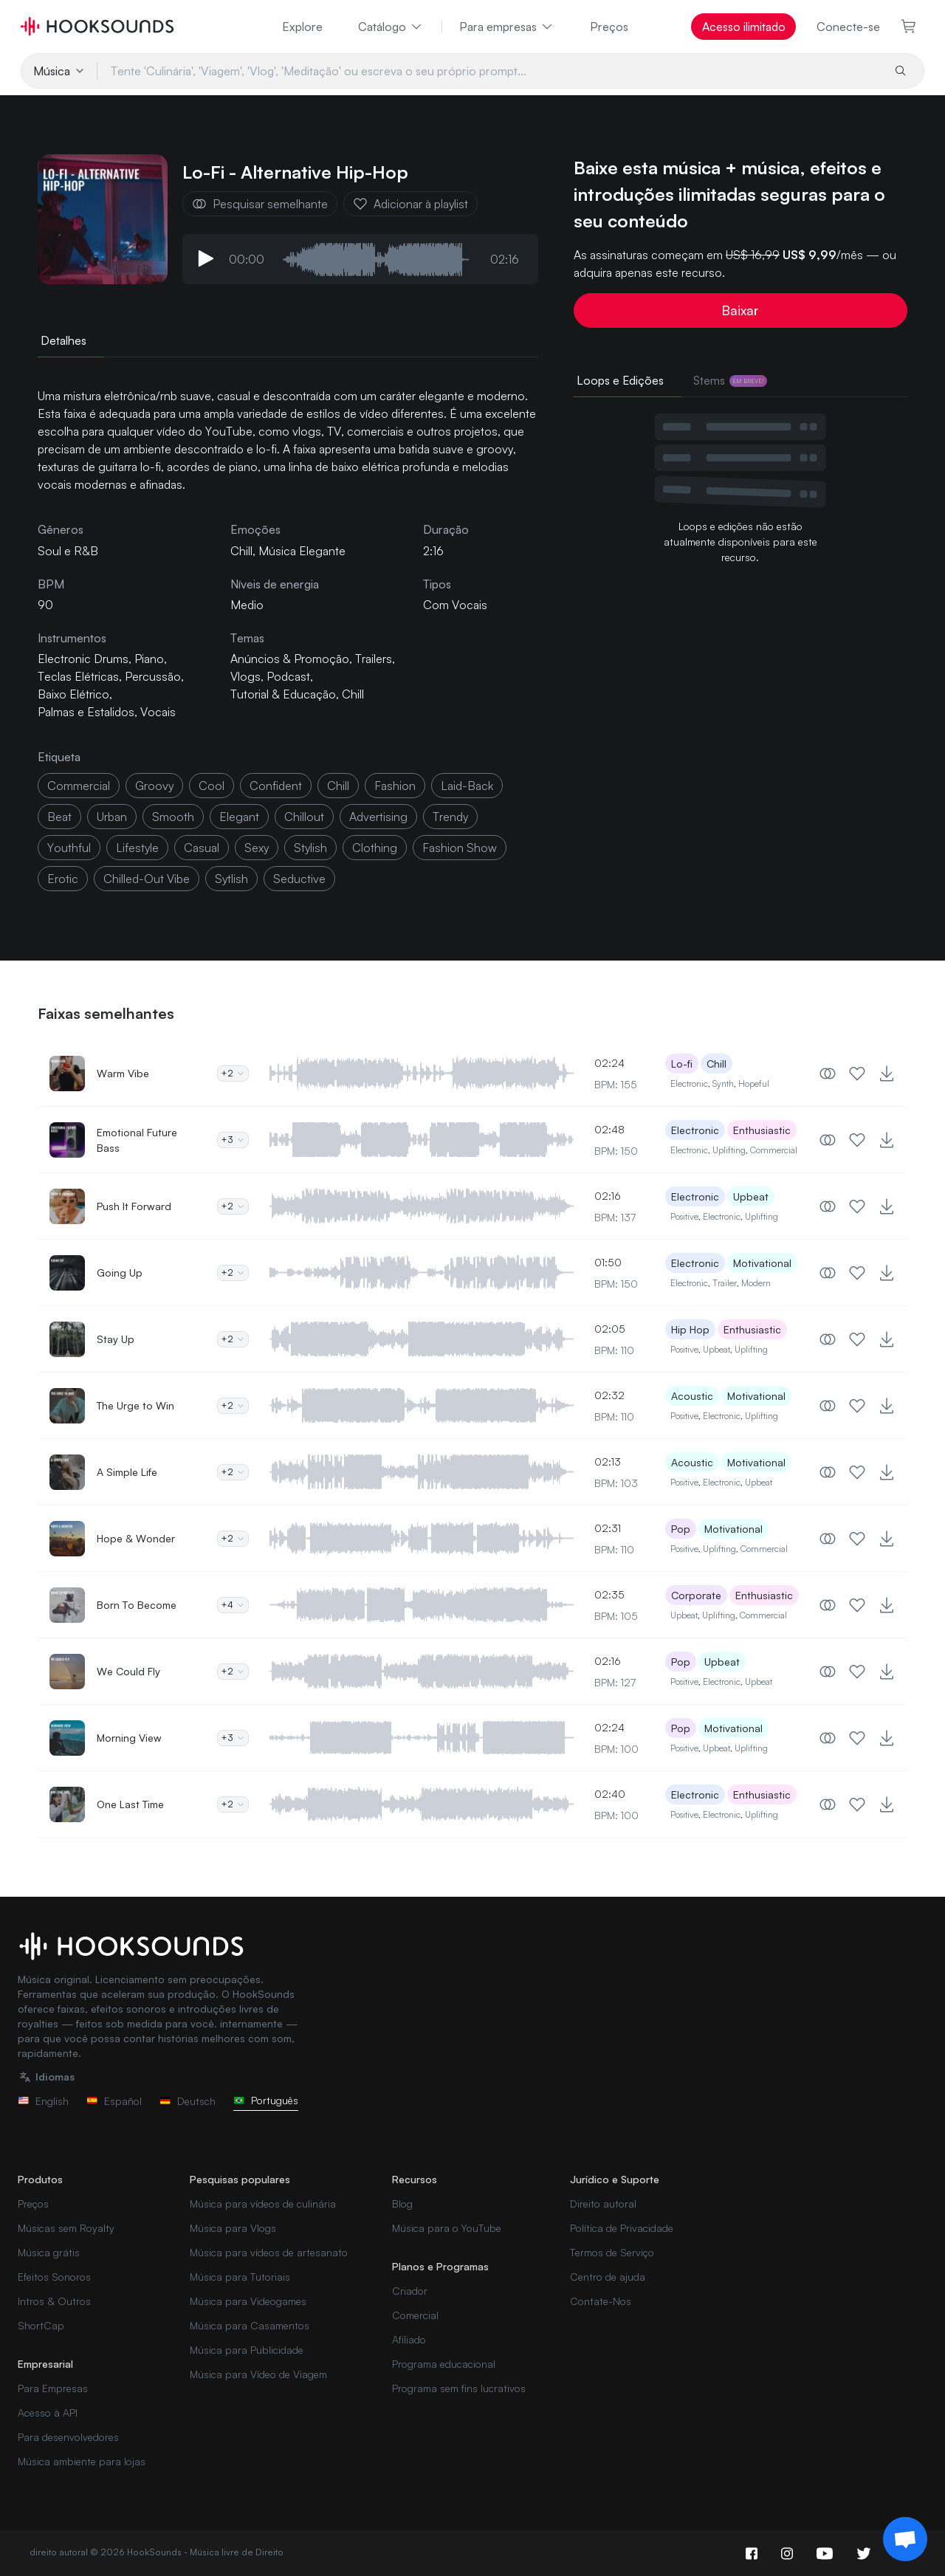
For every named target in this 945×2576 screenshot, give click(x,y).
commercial (78, 785)
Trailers (373, 658)
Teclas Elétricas (78, 676)
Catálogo (391, 26)
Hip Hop (690, 1329)
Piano (149, 658)
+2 (233, 1073)
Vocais (158, 711)
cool (211, 785)
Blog (402, 2203)
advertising (378, 816)
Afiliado (409, 2339)
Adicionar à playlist (410, 203)
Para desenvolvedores (68, 2437)
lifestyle (137, 847)
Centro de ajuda (607, 2276)
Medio (247, 604)
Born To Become (136, 1604)
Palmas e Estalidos (86, 711)
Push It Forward (134, 1206)
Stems (730, 380)
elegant (239, 816)
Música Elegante (302, 550)
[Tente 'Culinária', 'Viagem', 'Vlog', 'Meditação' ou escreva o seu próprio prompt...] (489, 71)
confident (276, 785)
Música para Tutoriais (240, 2276)
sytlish (231, 878)
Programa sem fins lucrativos (459, 2388)
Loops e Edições (620, 380)
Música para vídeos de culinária (263, 2203)
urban (112, 816)
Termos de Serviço (612, 2252)
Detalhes (63, 340)
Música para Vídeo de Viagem (258, 2374)
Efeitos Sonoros (54, 2276)
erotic (62, 878)
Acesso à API (48, 2412)
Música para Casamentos (249, 2325)
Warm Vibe (123, 1073)
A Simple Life (127, 1472)
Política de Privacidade (621, 2228)
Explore (302, 26)
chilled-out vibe (146, 878)
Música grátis (49, 2252)
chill (338, 785)
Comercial (415, 2315)
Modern (756, 1282)
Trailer (724, 1282)
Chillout (304, 816)
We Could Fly (128, 1671)
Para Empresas (53, 2388)
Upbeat (751, 1196)
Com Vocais (455, 604)
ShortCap (41, 2325)
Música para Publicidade (246, 2349)
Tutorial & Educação (283, 694)
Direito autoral (603, 2203)
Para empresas (506, 26)
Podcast (288, 676)
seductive (299, 878)
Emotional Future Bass (137, 1140)
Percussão (153, 676)
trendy (450, 816)
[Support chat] (905, 2539)
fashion (395, 785)
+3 (233, 1139)
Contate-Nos (600, 2301)
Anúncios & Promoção (289, 658)
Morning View (129, 1737)
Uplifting (729, 1149)
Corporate (696, 1595)
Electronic (689, 1083)
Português (265, 2100)
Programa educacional (443, 2363)
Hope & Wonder (136, 1538)
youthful (69, 847)
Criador (409, 2290)
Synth (723, 1083)
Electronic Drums (83, 658)
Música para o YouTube (446, 2228)
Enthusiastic (762, 1130)
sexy (256, 847)
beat (59, 816)
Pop (680, 1528)
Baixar (740, 310)
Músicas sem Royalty (66, 2228)
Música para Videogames (248, 2301)
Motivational (762, 1263)
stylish (310, 847)
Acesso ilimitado (744, 26)
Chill (241, 550)
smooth (173, 816)
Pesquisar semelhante (260, 203)
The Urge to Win (135, 1405)
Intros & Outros (54, 2301)
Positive (684, 1216)
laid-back (467, 785)
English (43, 2101)
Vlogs (245, 676)
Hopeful (753, 1083)
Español (114, 2101)
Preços (609, 26)
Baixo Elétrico (73, 694)
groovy (154, 785)
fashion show (459, 847)
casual (201, 847)
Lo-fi (682, 1063)
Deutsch (187, 2101)
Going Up (119, 1272)
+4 (233, 1604)
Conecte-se (848, 26)
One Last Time (130, 1804)
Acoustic (692, 1396)
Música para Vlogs (233, 2228)
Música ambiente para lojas (81, 2461)
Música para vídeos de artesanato (269, 2252)
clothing (374, 847)
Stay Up (115, 1339)
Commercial (773, 1149)
